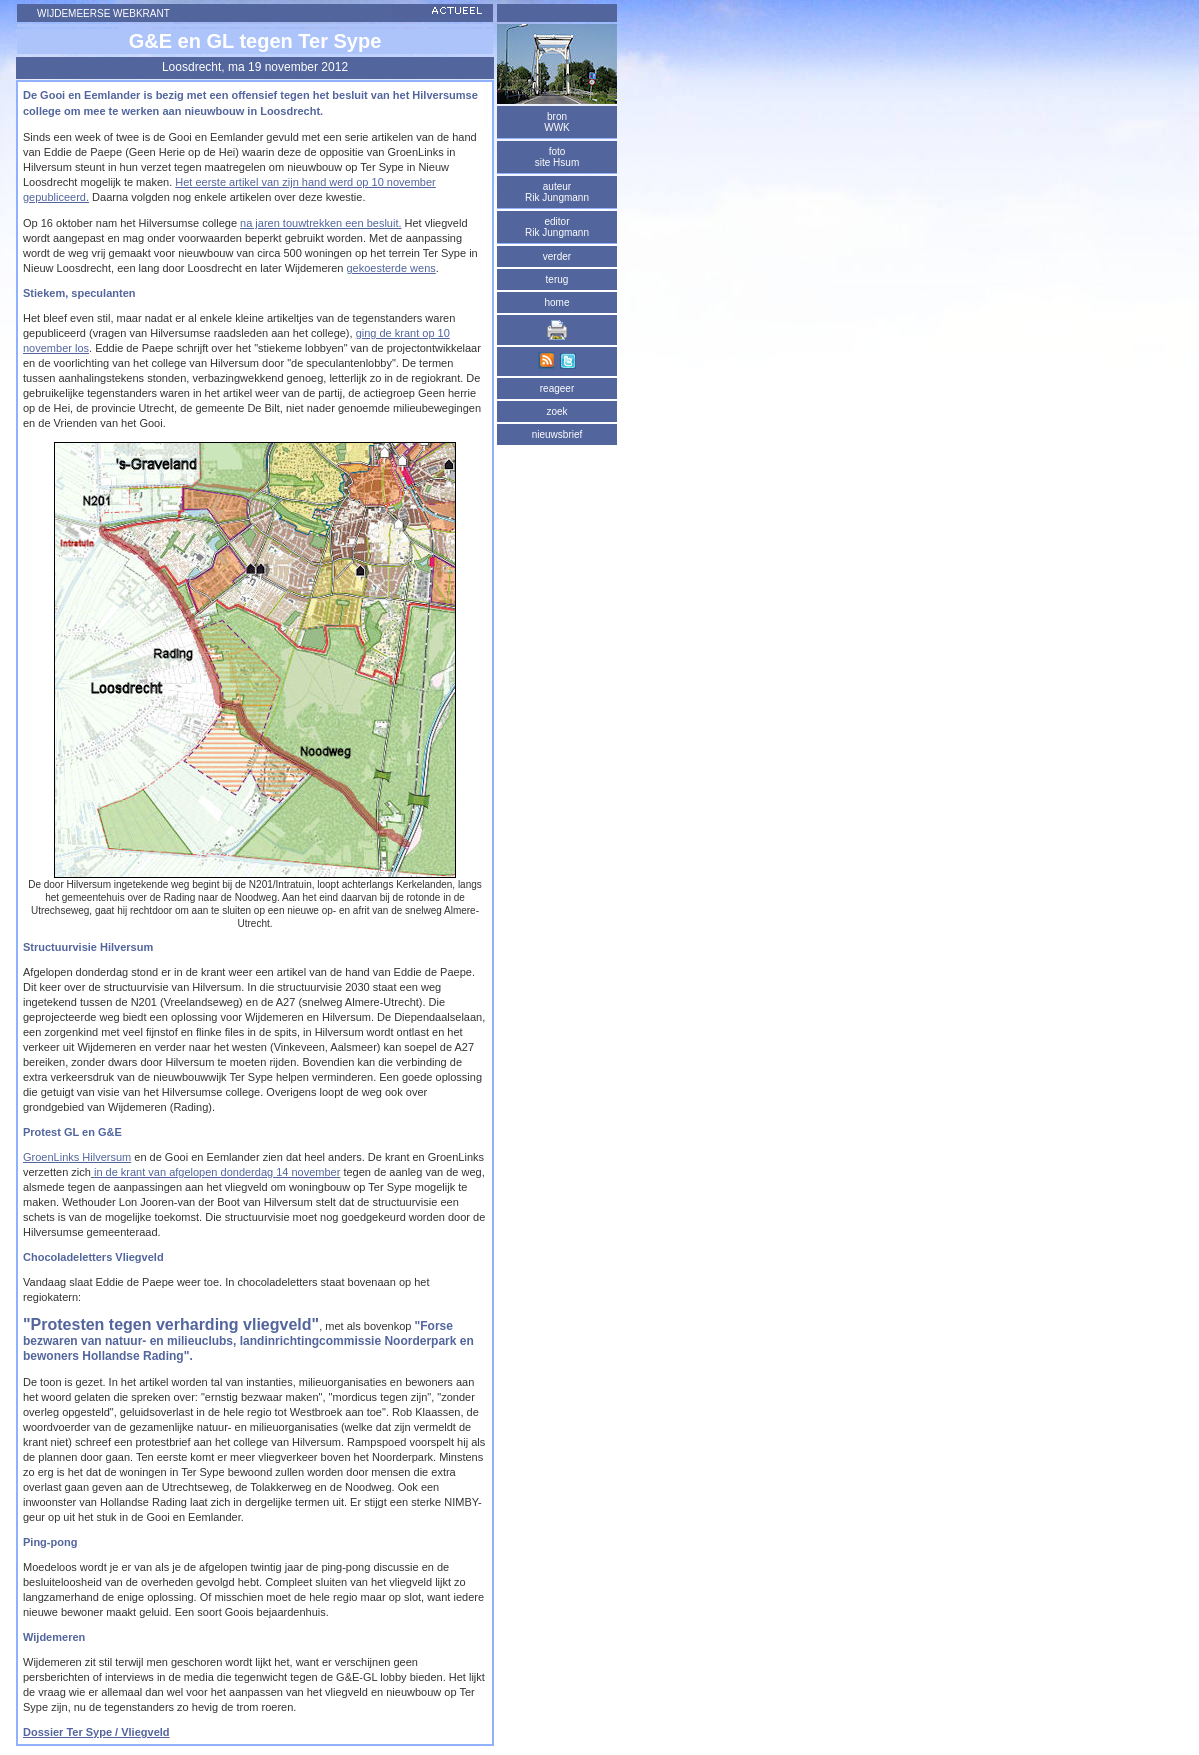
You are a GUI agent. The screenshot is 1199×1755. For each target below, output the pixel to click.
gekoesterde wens (390, 268)
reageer (557, 388)
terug (557, 279)
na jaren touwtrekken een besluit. (320, 223)
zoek (556, 411)
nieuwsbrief (557, 434)
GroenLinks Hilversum (77, 1157)
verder (557, 256)
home (556, 302)
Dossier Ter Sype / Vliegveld (96, 1732)
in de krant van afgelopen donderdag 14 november (216, 1172)
